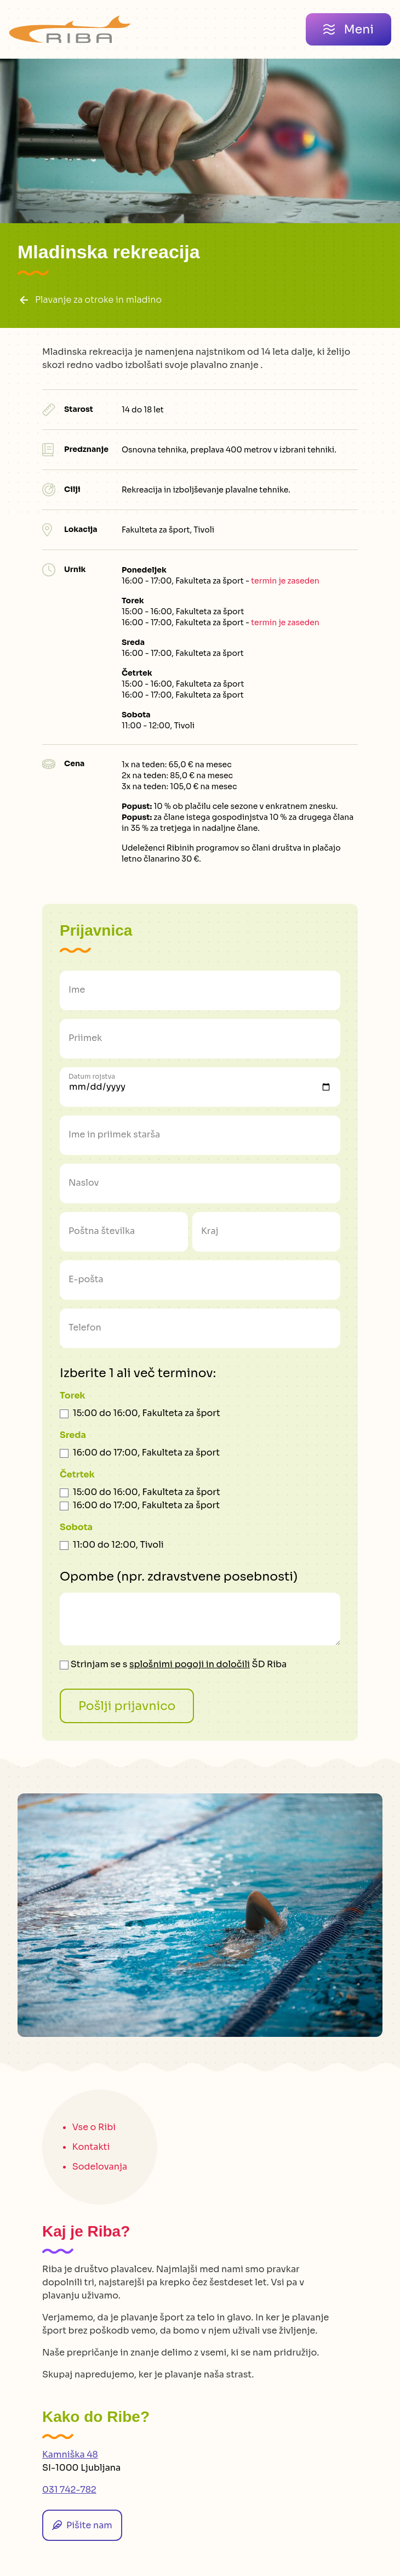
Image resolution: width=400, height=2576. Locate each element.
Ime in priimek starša (114, 1134)
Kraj (210, 1231)
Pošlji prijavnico (126, 1706)
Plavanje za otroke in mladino (90, 300)
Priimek (85, 1038)
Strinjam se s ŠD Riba (173, 1664)
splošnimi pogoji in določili (189, 1664)
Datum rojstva (91, 1076)
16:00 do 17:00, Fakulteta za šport (146, 1452)
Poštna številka (101, 1231)
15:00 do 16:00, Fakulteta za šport (146, 1413)
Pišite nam (82, 2525)
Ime (76, 989)
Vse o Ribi (94, 2127)
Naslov (83, 1182)
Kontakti (91, 2147)
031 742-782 (69, 2489)
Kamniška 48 (70, 2454)
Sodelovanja (99, 2166)
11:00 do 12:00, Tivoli (118, 1544)
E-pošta (86, 1279)
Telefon (84, 1327)
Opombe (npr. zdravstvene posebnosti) (179, 1576)
